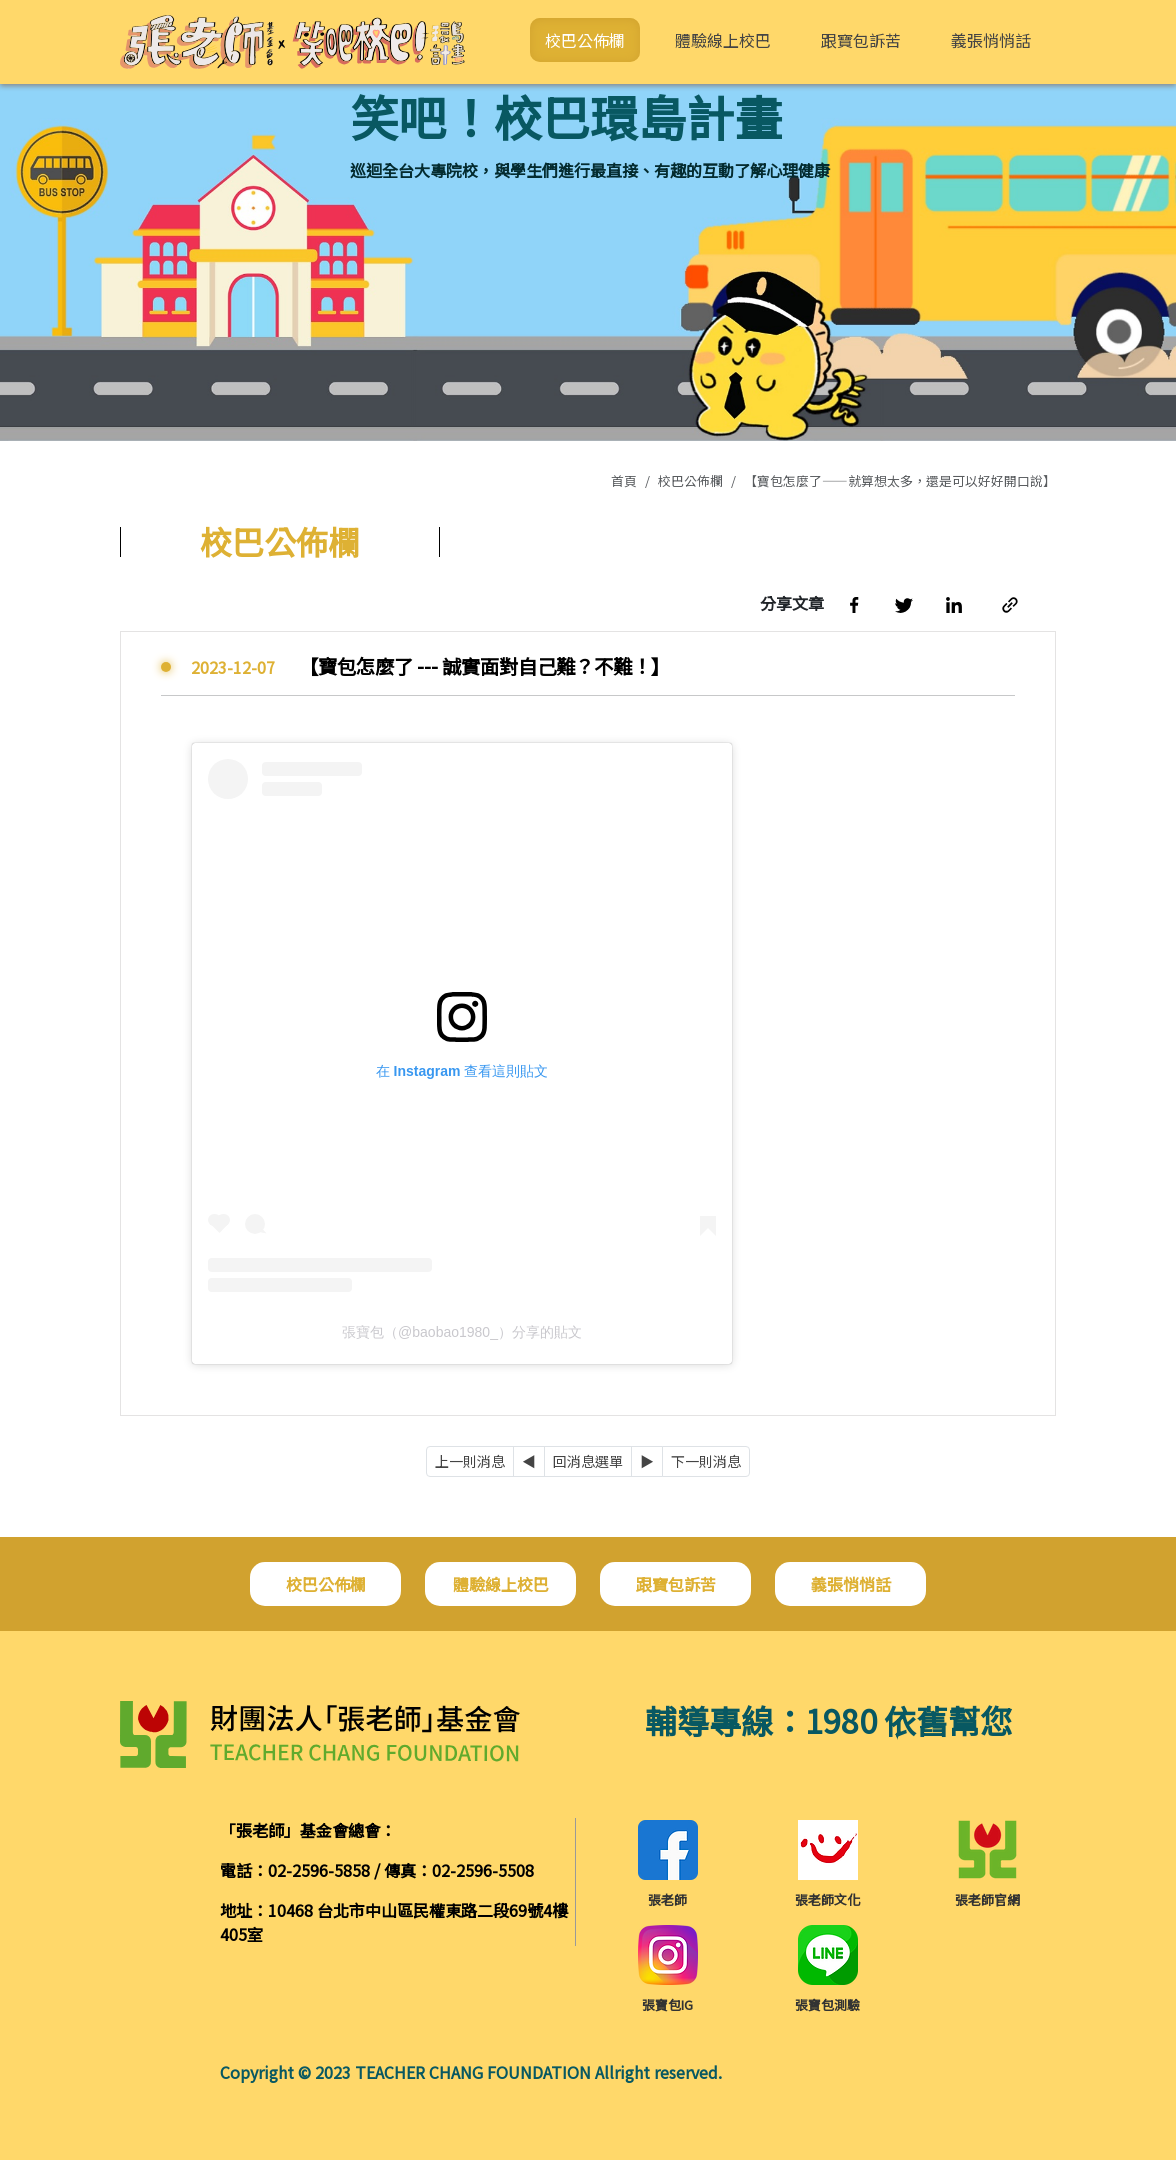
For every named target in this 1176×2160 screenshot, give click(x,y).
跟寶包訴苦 (861, 40)
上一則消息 (470, 1461)
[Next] (647, 1461)
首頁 (624, 480)
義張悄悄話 (991, 40)
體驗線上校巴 (723, 40)
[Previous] (529, 1461)
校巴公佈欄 (585, 40)
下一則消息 (706, 1461)
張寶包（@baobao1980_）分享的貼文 (462, 1332)
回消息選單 (588, 1461)
